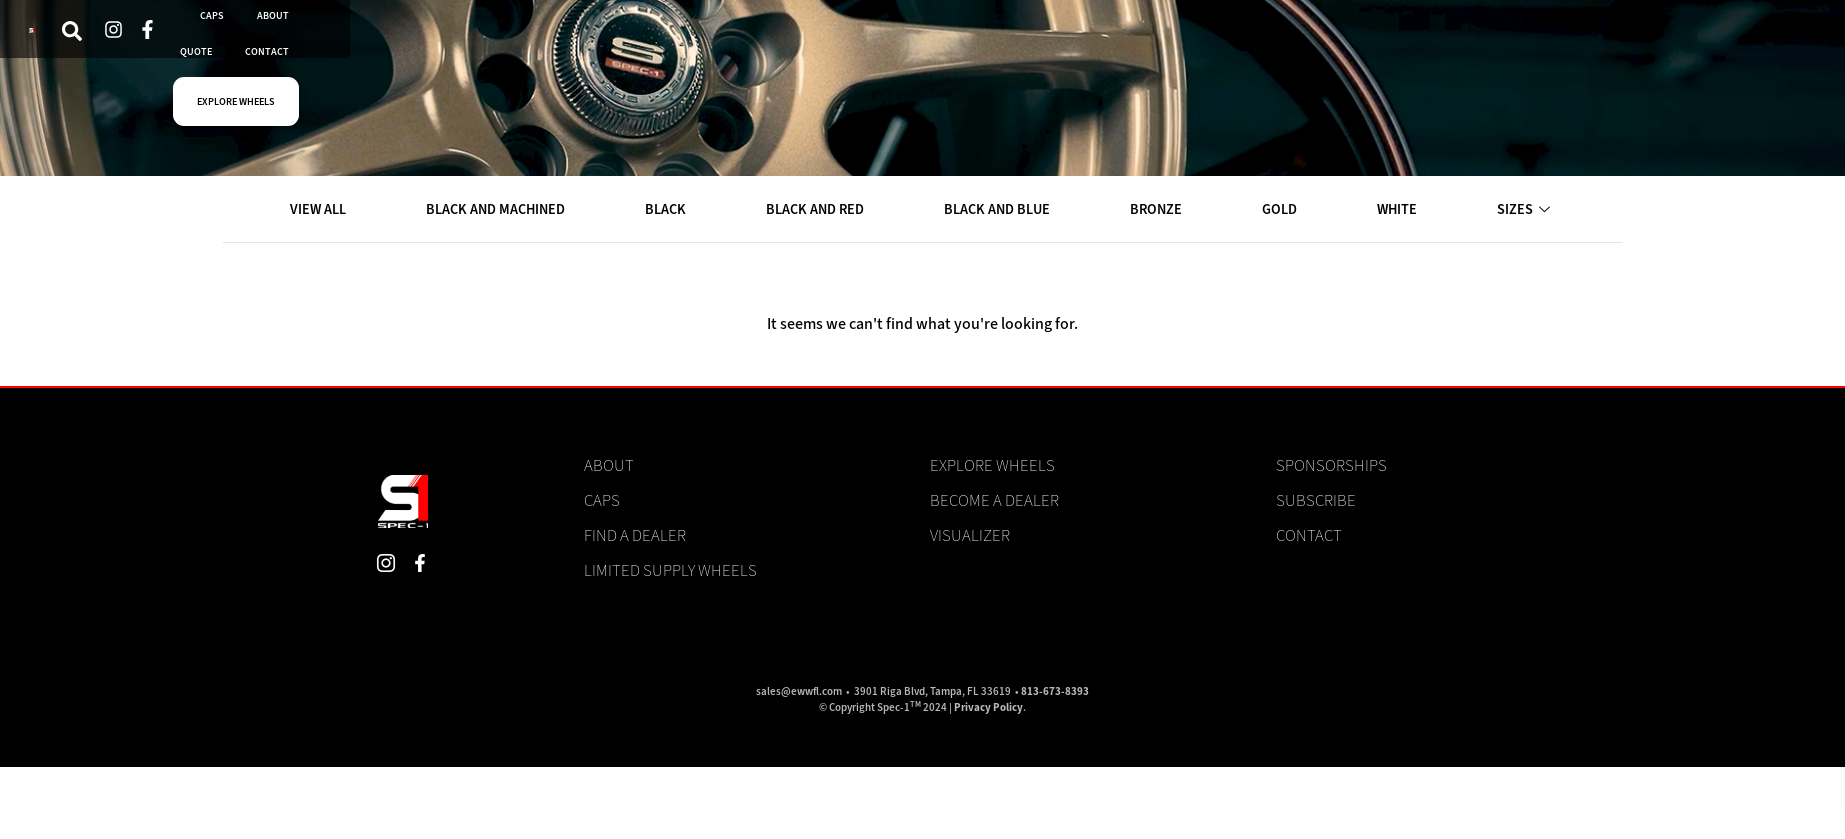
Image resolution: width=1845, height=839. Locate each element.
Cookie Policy (1532, 803)
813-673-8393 (1055, 692)
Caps (602, 501)
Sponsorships (1331, 466)
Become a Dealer (994, 501)
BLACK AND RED (819, 210)
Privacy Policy (988, 708)
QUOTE (885, 39)
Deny (1583, 762)
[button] (1816, 611)
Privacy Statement (1623, 803)
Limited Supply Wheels (670, 571)
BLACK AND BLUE (1001, 210)
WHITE (1399, 210)
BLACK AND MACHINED (498, 210)
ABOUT (797, 39)
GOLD (1283, 210)
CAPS (716, 39)
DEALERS (628, 39)
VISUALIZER (423, 39)
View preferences (1749, 762)
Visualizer (970, 536)
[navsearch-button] (237, 40)
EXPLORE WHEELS (1125, 39)
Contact (1309, 536)
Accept (1418, 762)
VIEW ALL (319, 210)
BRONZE (1161, 210)
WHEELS (530, 39)
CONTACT (980, 39)
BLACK (669, 210)
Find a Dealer (635, 536)
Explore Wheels (992, 466)
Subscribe (1316, 501)
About (609, 466)
